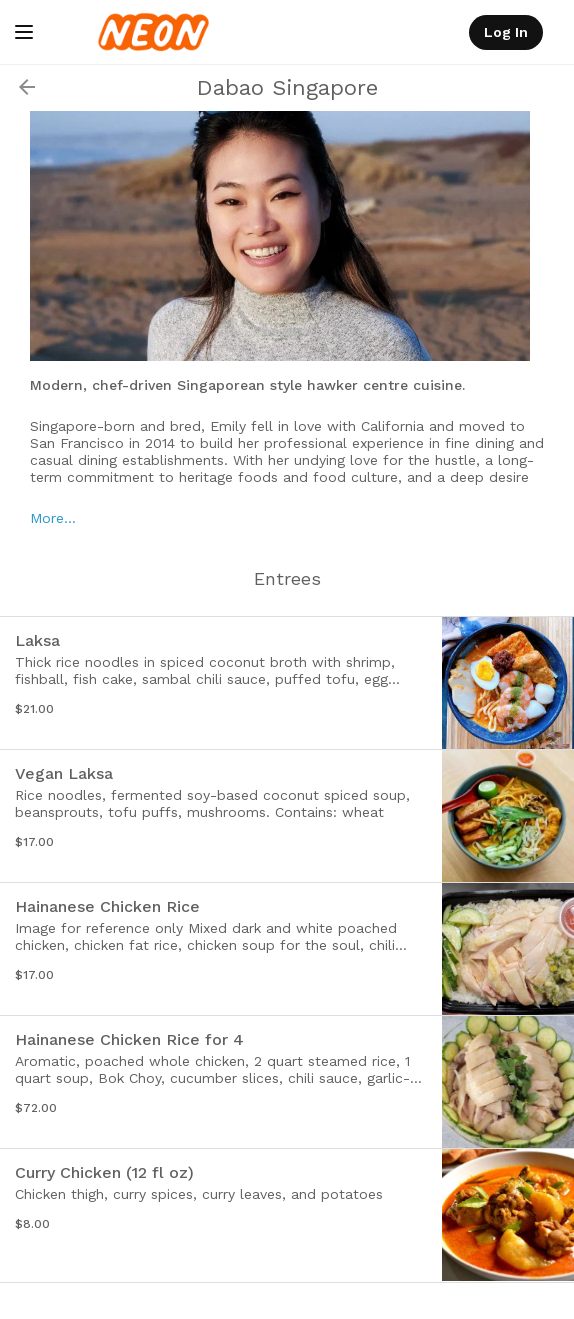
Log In (506, 32)
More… (53, 518)
